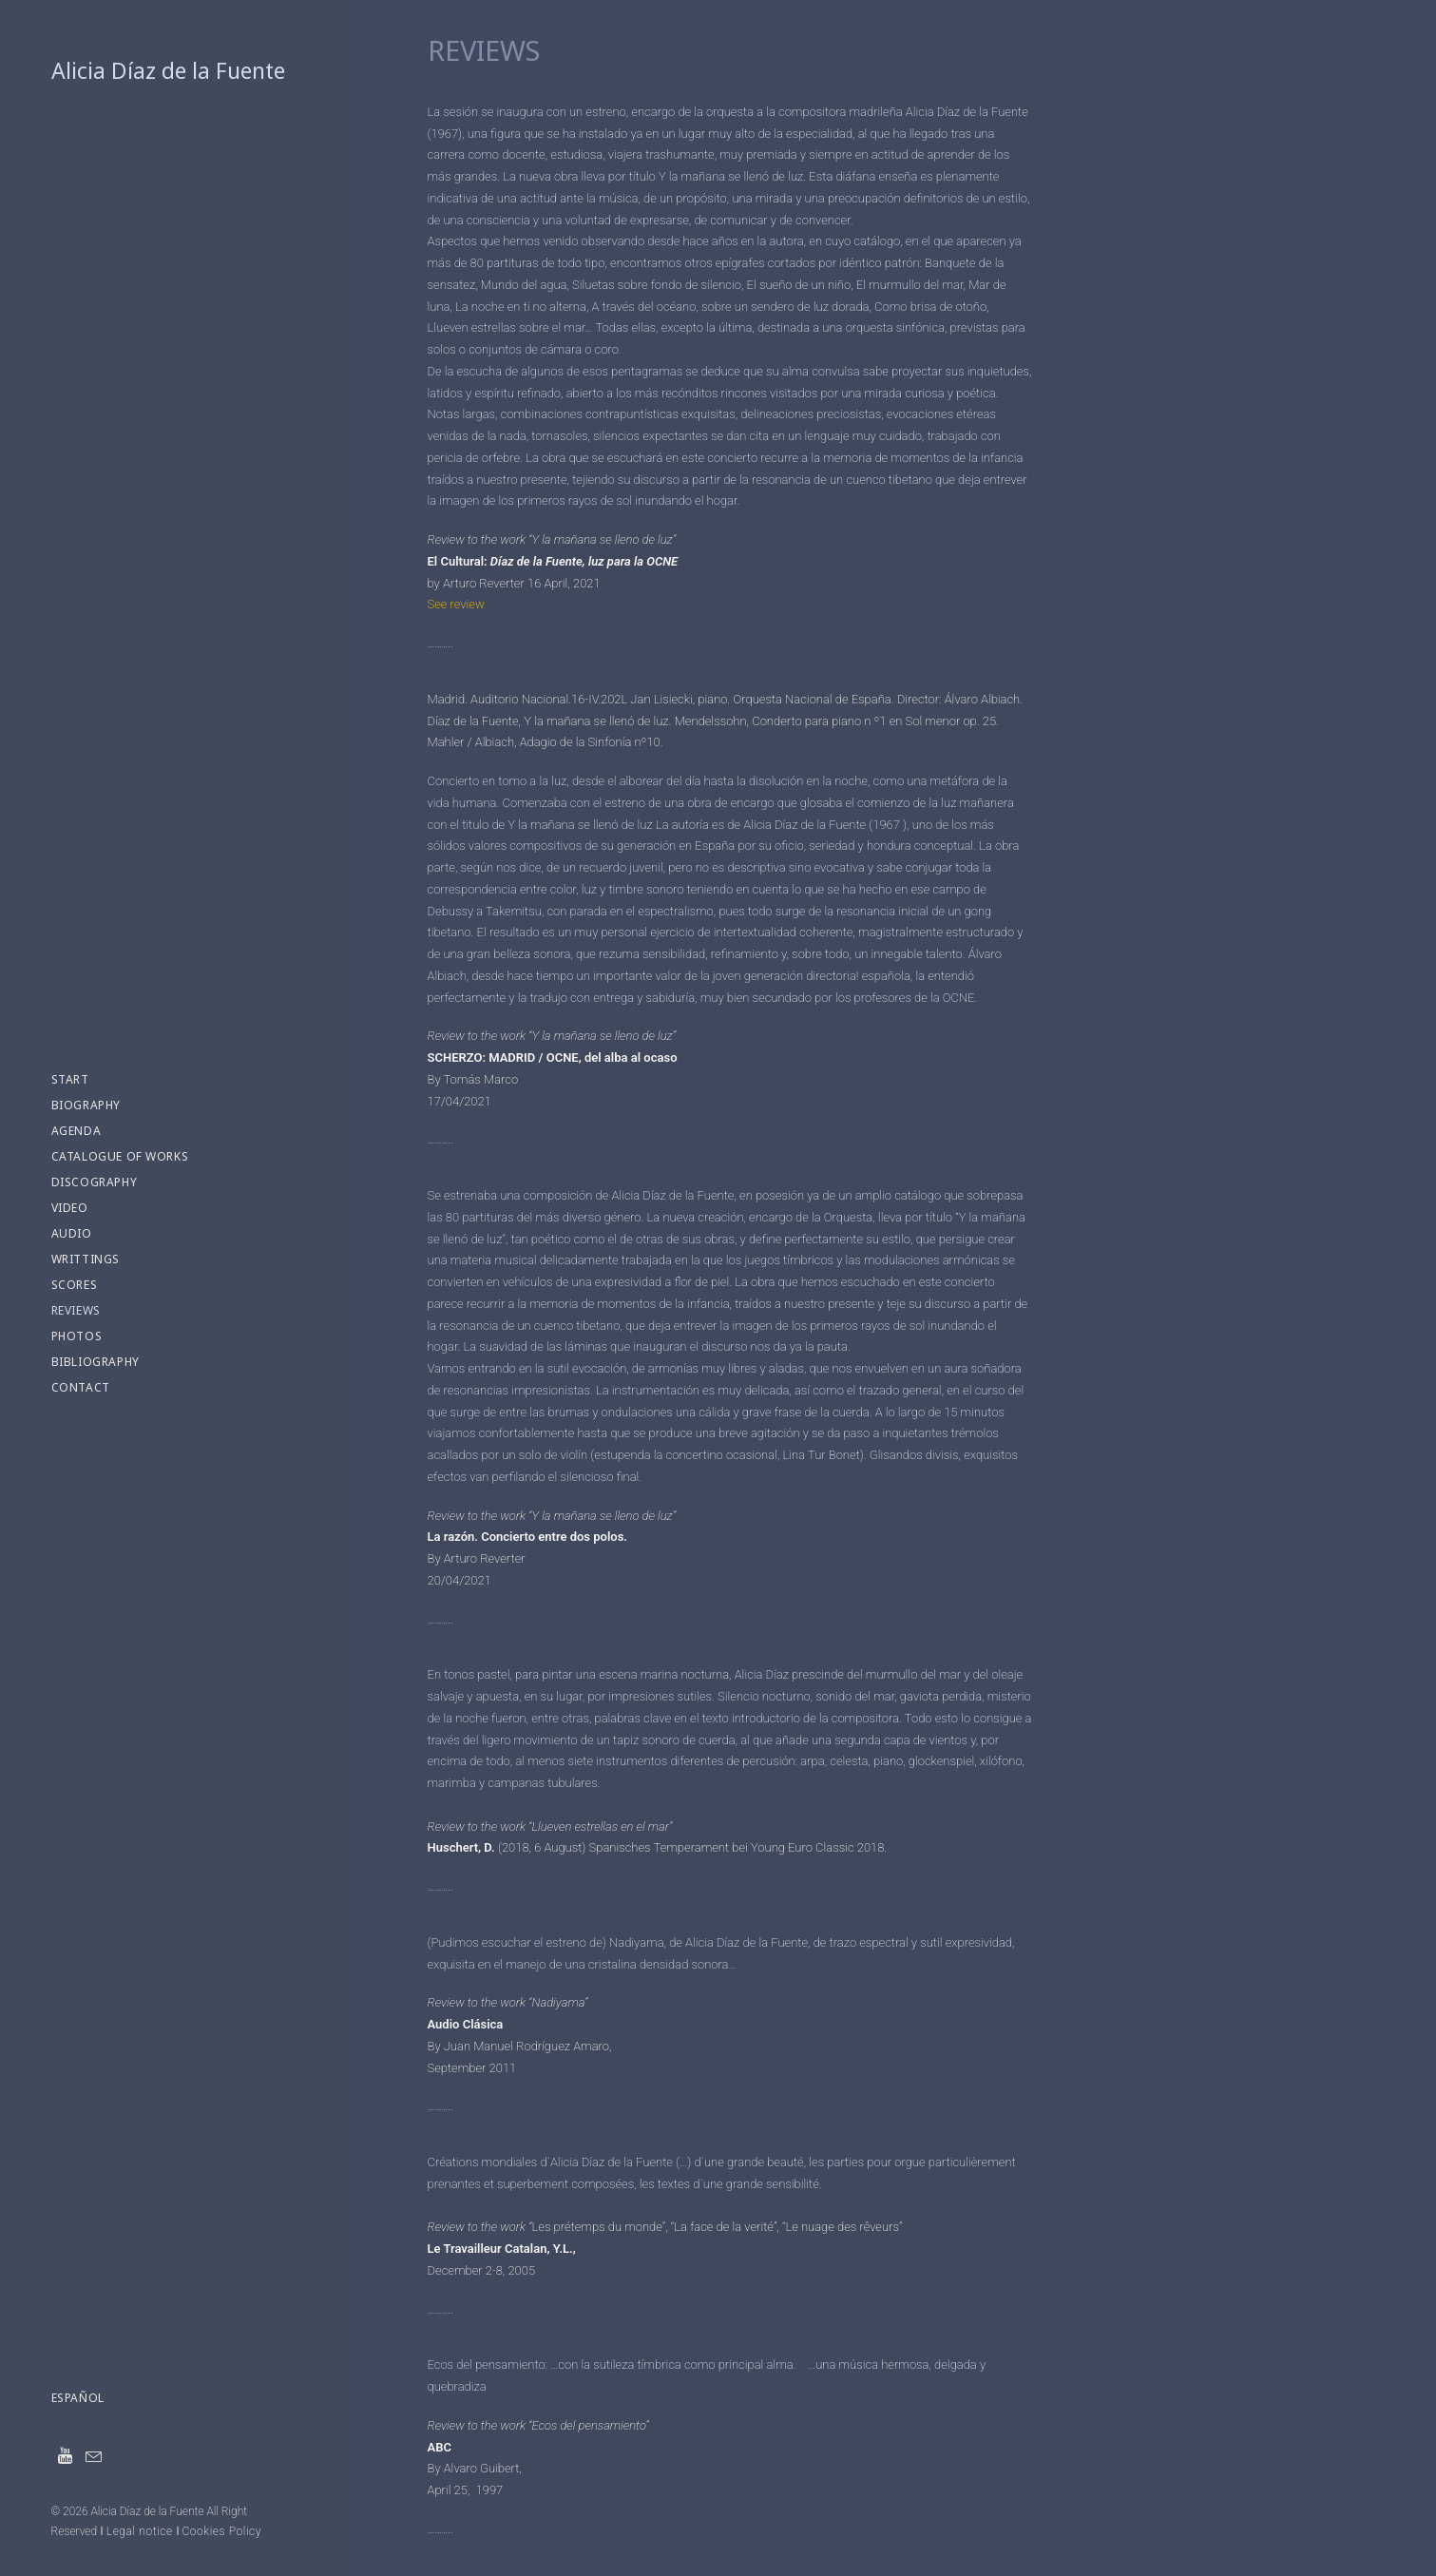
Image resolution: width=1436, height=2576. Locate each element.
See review (456, 604)
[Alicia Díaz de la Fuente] (171, 71)
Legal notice (139, 2531)
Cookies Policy (221, 2531)
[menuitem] (65, 2456)
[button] (65, 2456)
